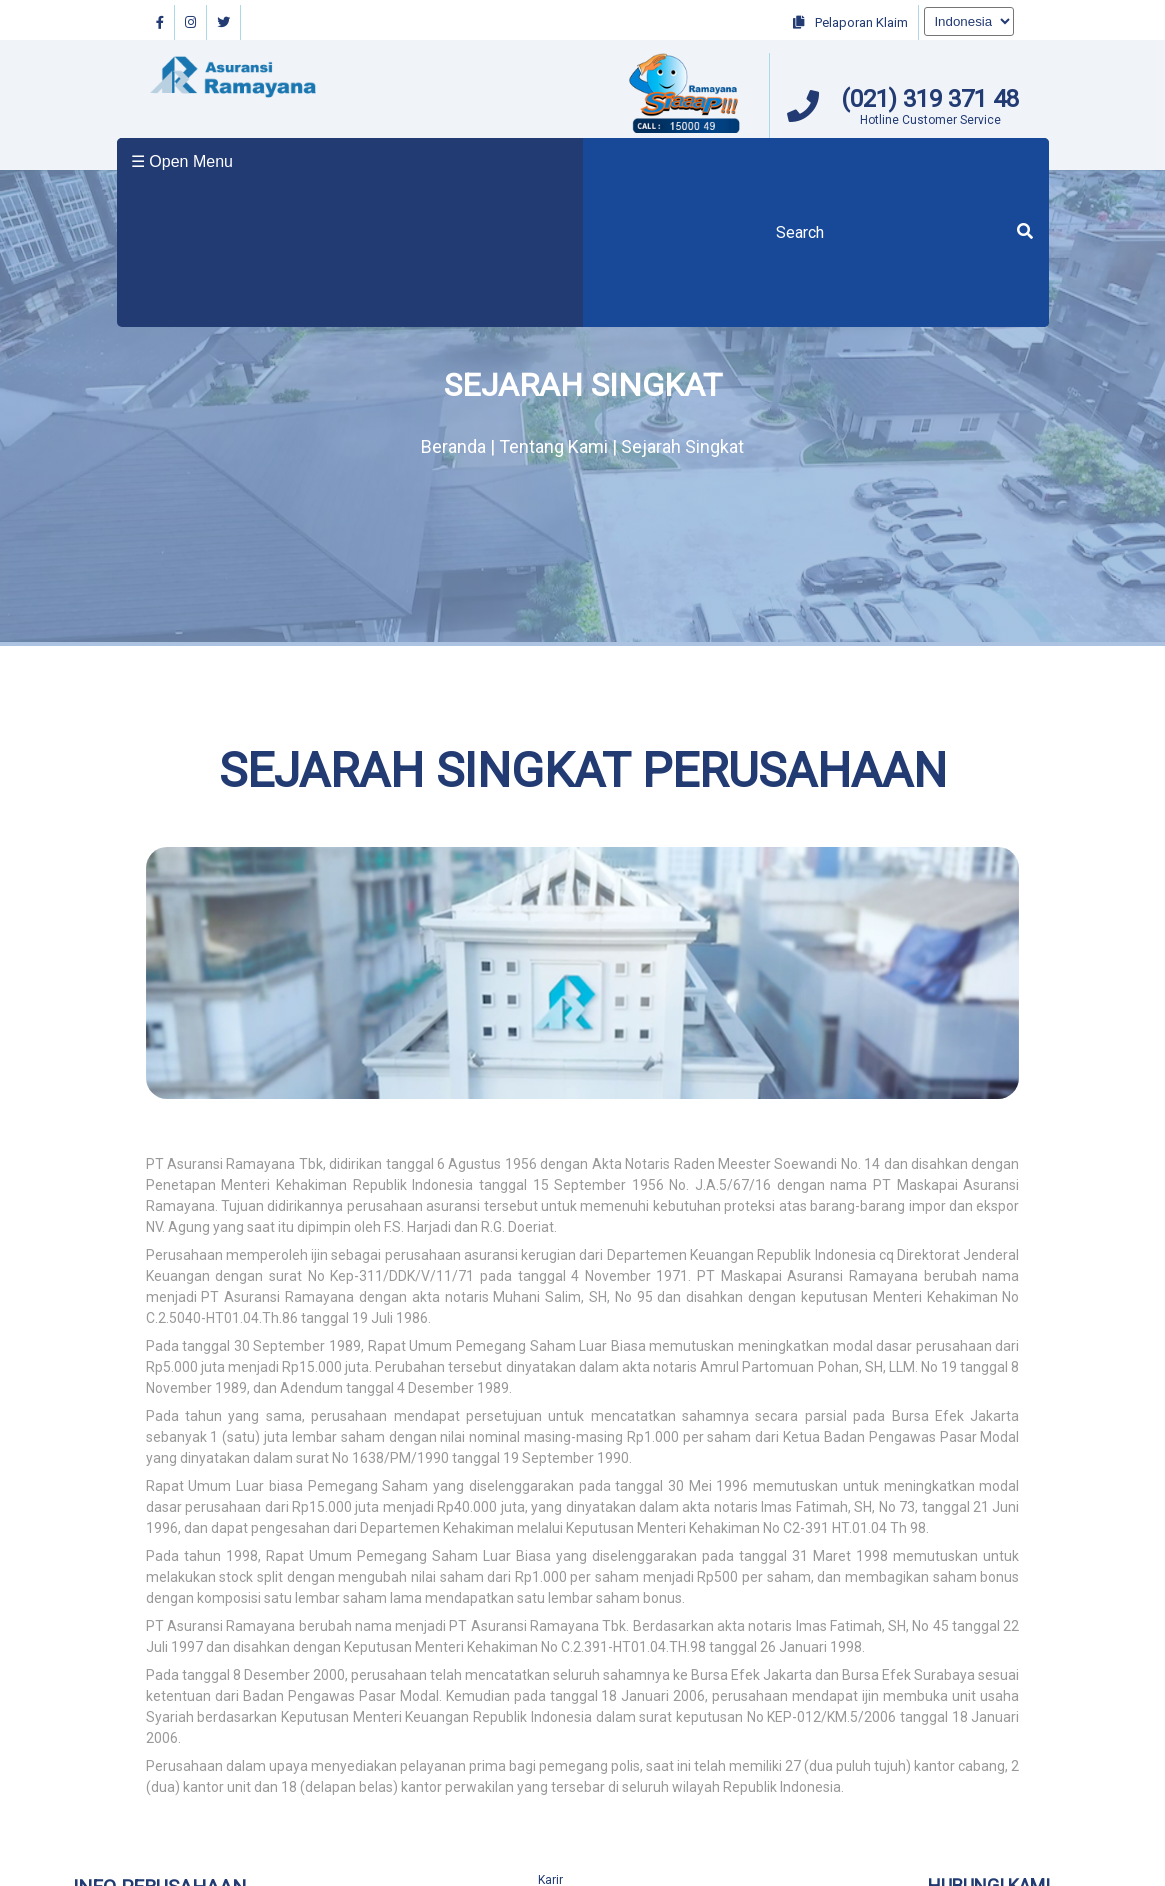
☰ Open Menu (182, 161)
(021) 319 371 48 (930, 99)
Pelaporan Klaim (850, 22)
